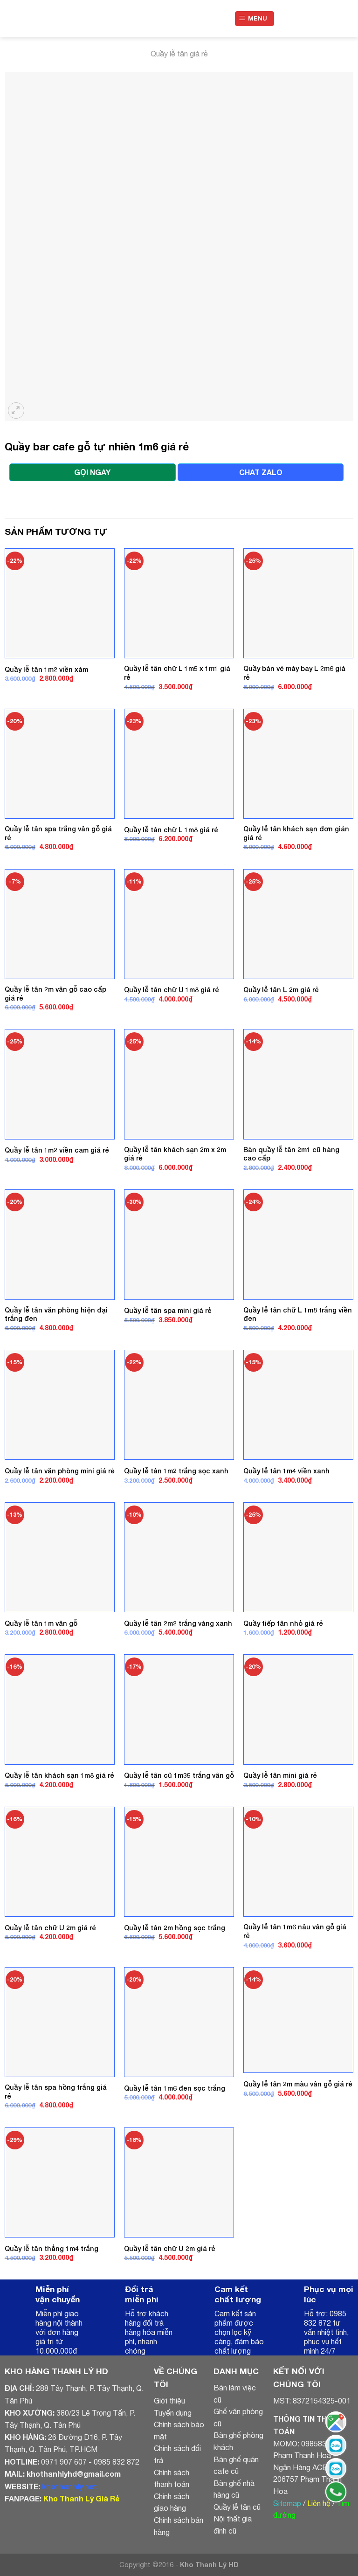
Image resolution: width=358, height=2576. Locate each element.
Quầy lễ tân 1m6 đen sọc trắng (174, 2088)
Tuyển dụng (173, 2413)
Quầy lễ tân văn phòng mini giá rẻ (60, 1471)
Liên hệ (318, 2503)
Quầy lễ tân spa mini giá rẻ (168, 1310)
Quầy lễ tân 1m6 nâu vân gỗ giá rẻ (294, 1931)
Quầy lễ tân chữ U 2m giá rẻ (50, 1928)
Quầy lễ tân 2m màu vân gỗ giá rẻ (297, 2084)
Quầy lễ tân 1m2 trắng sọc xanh (176, 1471)
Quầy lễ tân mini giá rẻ (280, 1775)
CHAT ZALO (260, 472)
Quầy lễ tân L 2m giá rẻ (281, 990)
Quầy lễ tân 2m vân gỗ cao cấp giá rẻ (55, 993)
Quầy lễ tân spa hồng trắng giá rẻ (56, 2091)
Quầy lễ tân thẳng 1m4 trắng (51, 2248)
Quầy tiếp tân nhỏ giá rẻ (283, 1623)
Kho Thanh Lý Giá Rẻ (81, 2498)
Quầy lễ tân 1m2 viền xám (46, 669)
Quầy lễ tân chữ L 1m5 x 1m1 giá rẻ (177, 672)
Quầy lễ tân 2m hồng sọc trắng (174, 1928)
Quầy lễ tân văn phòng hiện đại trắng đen (56, 1314)
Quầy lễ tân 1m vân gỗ (41, 1623)
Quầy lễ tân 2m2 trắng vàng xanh (178, 1623)
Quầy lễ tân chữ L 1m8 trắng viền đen (297, 1314)
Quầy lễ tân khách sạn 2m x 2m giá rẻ (175, 1154)
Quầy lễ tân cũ (237, 2507)
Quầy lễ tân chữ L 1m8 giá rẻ (171, 830)
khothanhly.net (69, 2486)
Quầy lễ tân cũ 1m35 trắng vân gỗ (179, 1775)
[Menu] (255, 19)
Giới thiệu (169, 2400)
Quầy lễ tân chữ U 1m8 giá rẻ (171, 990)
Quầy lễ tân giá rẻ (179, 53)
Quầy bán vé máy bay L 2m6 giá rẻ (294, 672)
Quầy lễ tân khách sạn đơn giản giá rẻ (296, 833)
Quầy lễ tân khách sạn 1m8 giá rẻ (59, 1775)
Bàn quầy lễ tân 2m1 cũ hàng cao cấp (291, 1154)
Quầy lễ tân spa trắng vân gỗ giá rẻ (58, 833)
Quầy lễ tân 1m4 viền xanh (286, 1471)
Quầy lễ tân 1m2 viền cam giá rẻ (57, 1150)
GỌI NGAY (92, 472)
